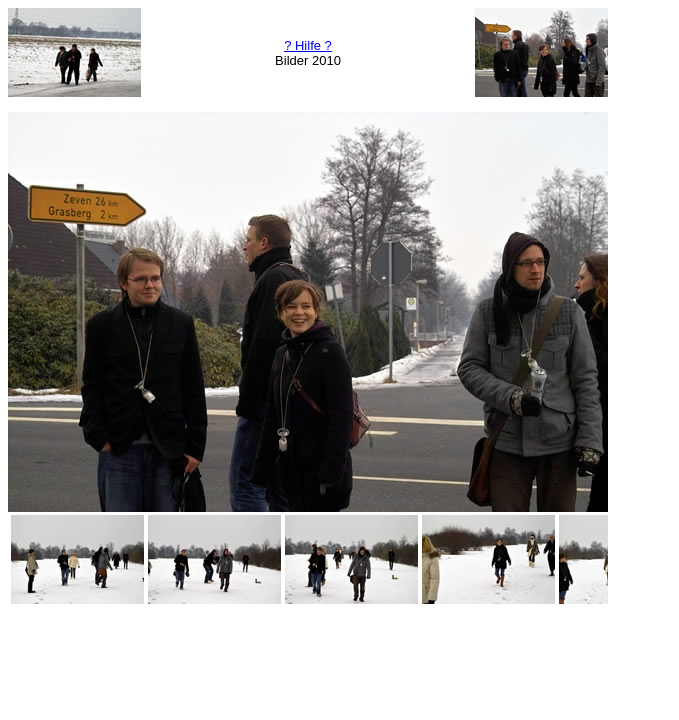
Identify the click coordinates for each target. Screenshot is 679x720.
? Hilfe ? (308, 45)
